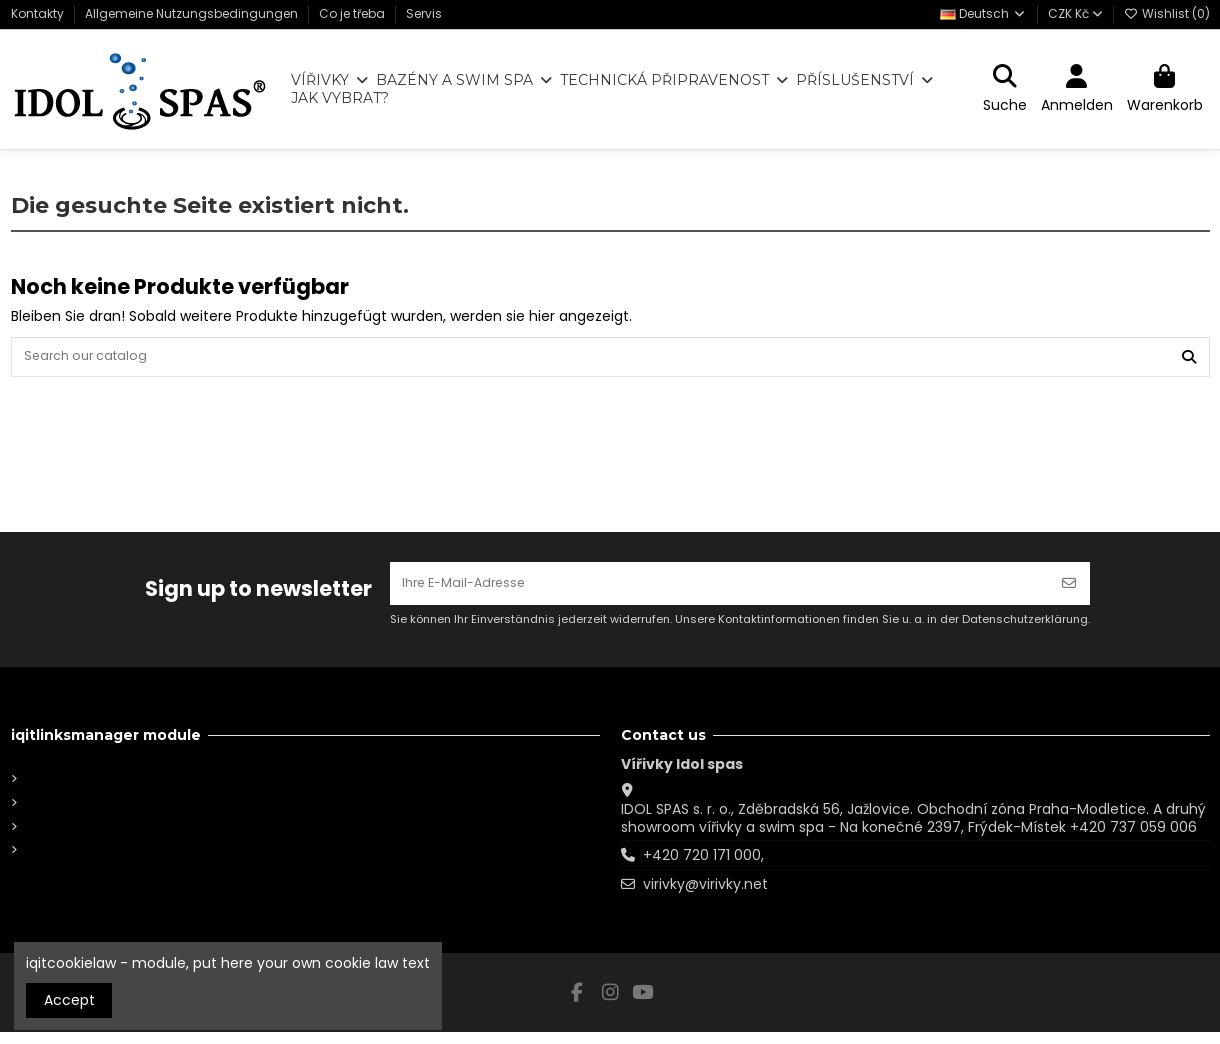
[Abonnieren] (1069, 591)
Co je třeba (353, 13)
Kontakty (39, 13)
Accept (69, 1000)
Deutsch (983, 13)
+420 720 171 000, (703, 867)
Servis (424, 13)
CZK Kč (1075, 13)
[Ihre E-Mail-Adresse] (719, 591)
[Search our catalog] (1189, 359)
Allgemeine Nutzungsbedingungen (193, 13)
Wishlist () (1167, 13)
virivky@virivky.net (705, 896)
